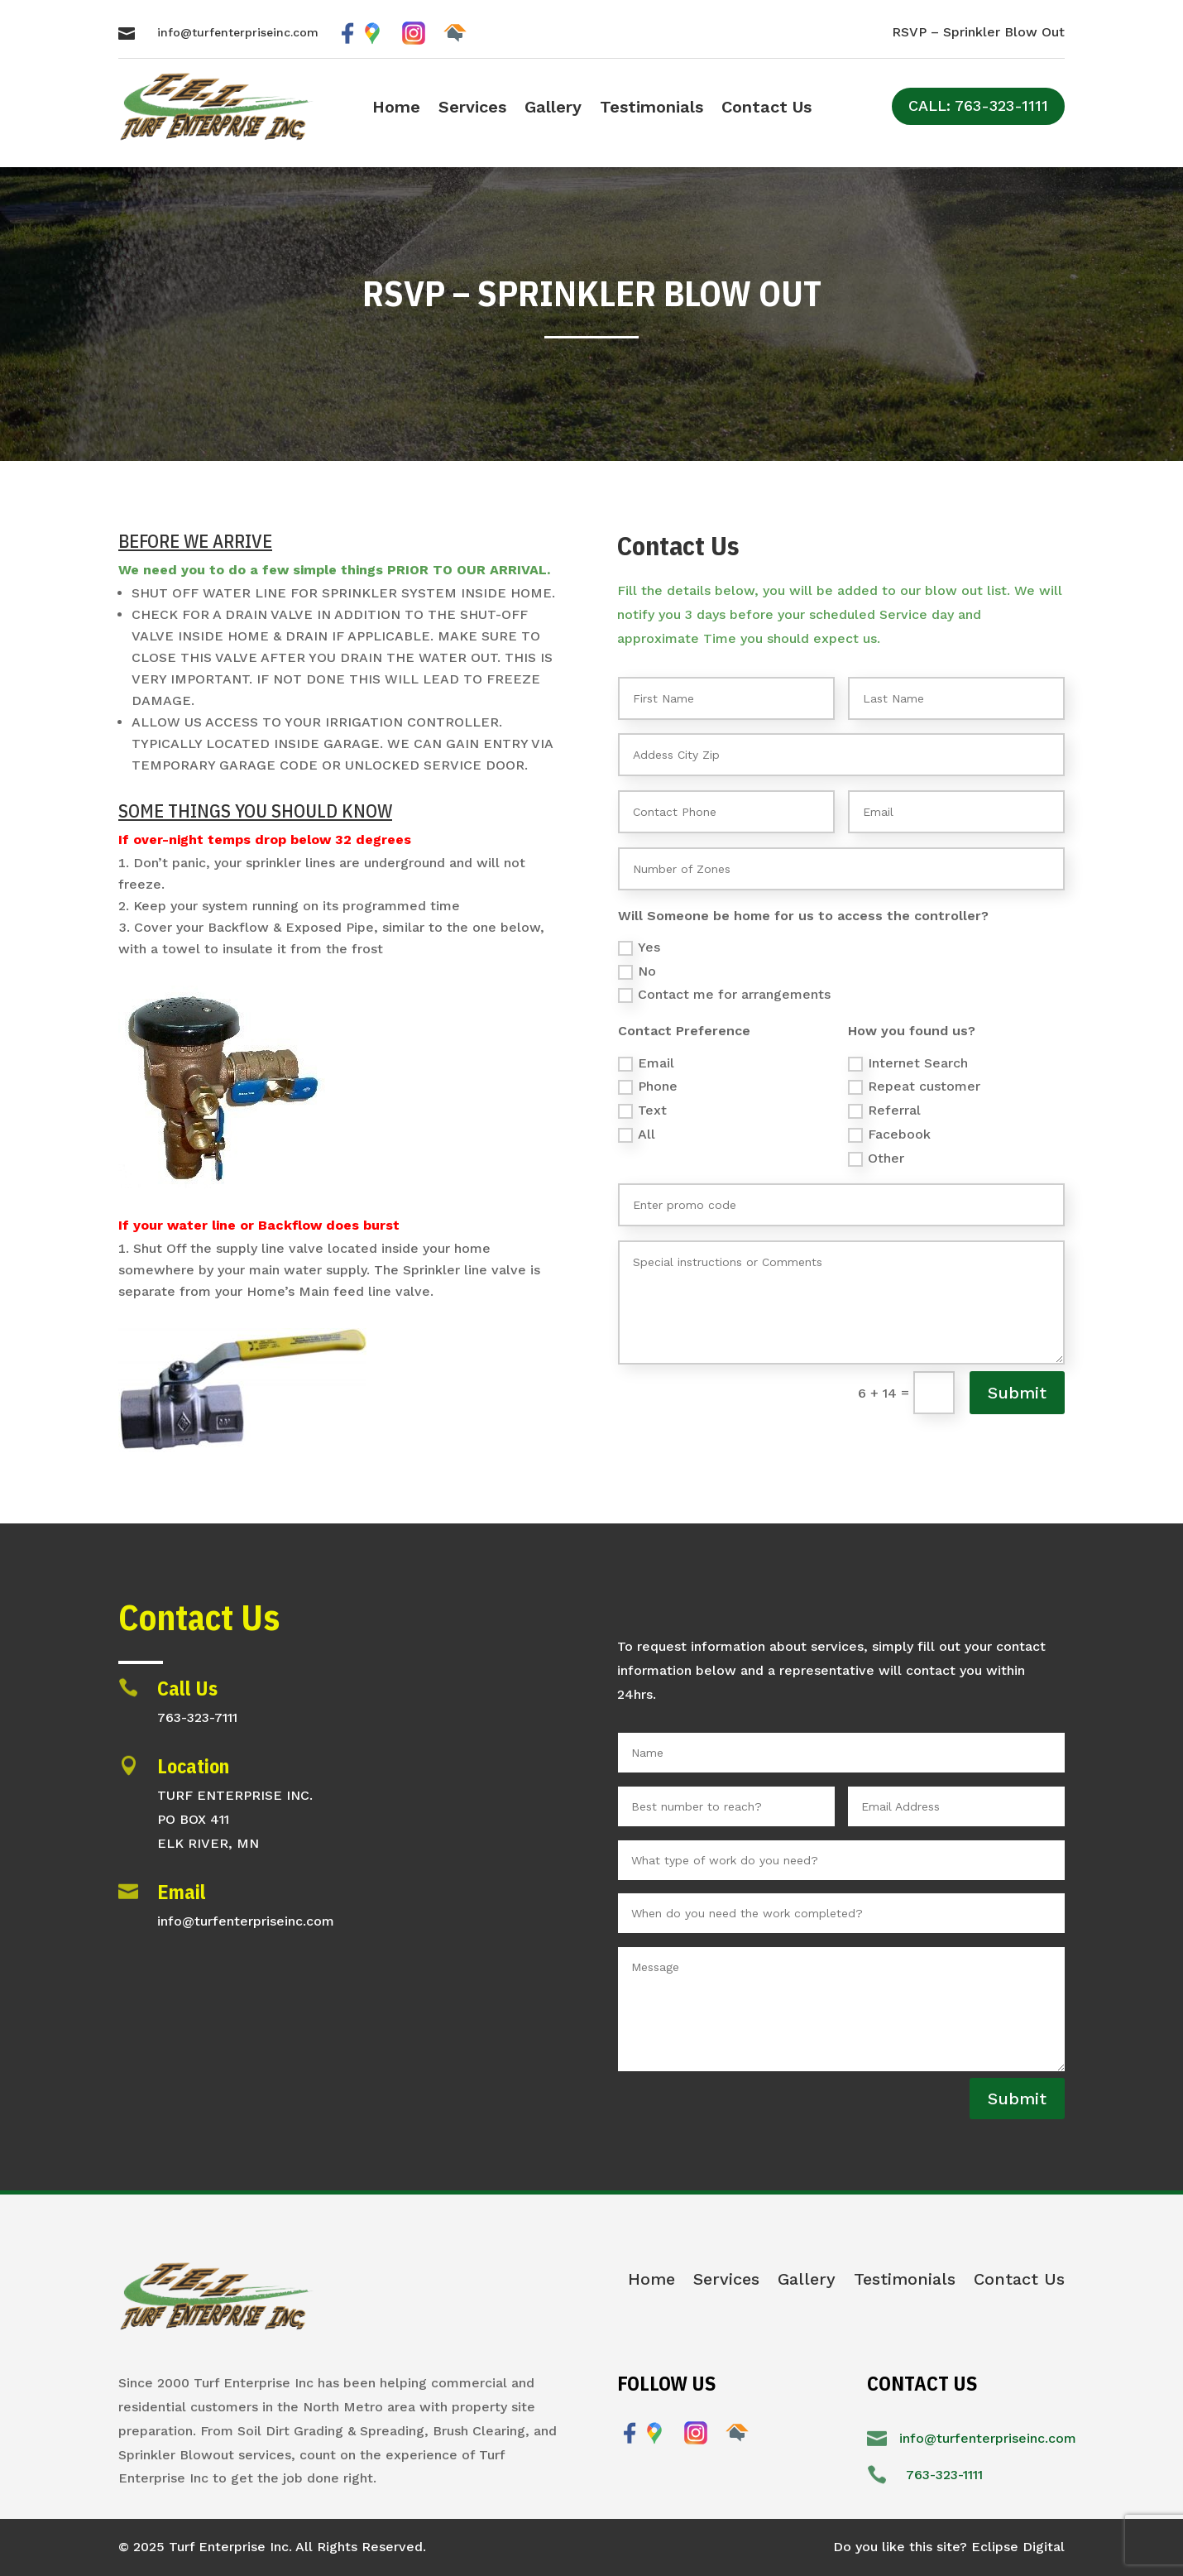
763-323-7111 (197, 1717)
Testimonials (651, 109)
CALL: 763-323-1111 (978, 105)
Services (472, 109)
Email (646, 1063)
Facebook (889, 1134)
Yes (639, 947)
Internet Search (908, 1063)
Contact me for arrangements (724, 994)
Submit (1017, 1393)
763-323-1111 (944, 2474)
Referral (884, 1110)
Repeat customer (914, 1086)
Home (396, 109)
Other (876, 1158)
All (636, 1134)
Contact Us (766, 109)
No (637, 971)
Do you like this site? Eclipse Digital (949, 2546)
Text (642, 1110)
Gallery (553, 109)
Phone (648, 1086)
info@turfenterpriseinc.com (237, 32)
